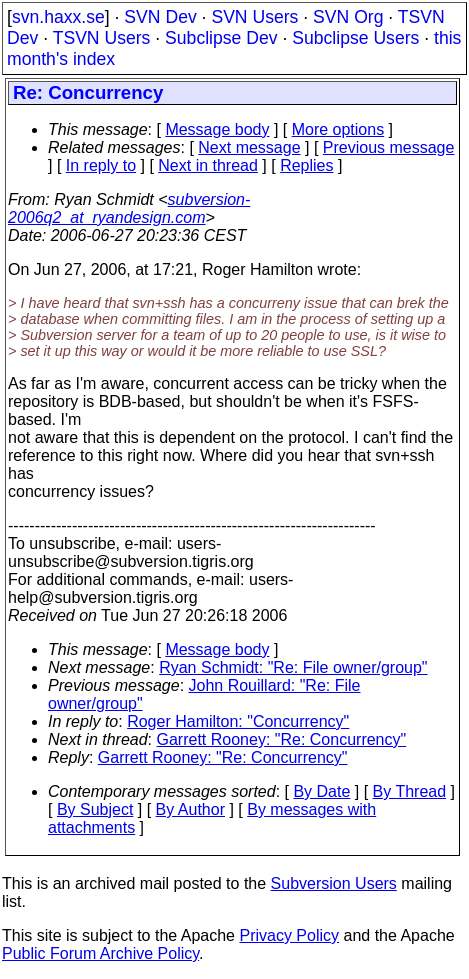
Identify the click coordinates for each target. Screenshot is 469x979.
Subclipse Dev (221, 38)
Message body (217, 129)
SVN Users (254, 17)
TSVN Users (102, 38)
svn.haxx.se (58, 17)
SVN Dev (160, 17)
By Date (321, 791)
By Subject (95, 809)
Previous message (389, 147)
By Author (190, 809)
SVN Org (348, 17)
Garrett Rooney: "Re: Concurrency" (282, 739)
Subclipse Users (355, 38)
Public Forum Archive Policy (100, 953)
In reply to (101, 165)
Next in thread (208, 165)
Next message (249, 147)
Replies (306, 165)
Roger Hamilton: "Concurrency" (238, 721)
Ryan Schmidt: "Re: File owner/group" (293, 667)
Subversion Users (334, 883)
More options (338, 129)
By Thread (410, 791)
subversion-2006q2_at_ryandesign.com (129, 208)
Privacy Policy (289, 935)
